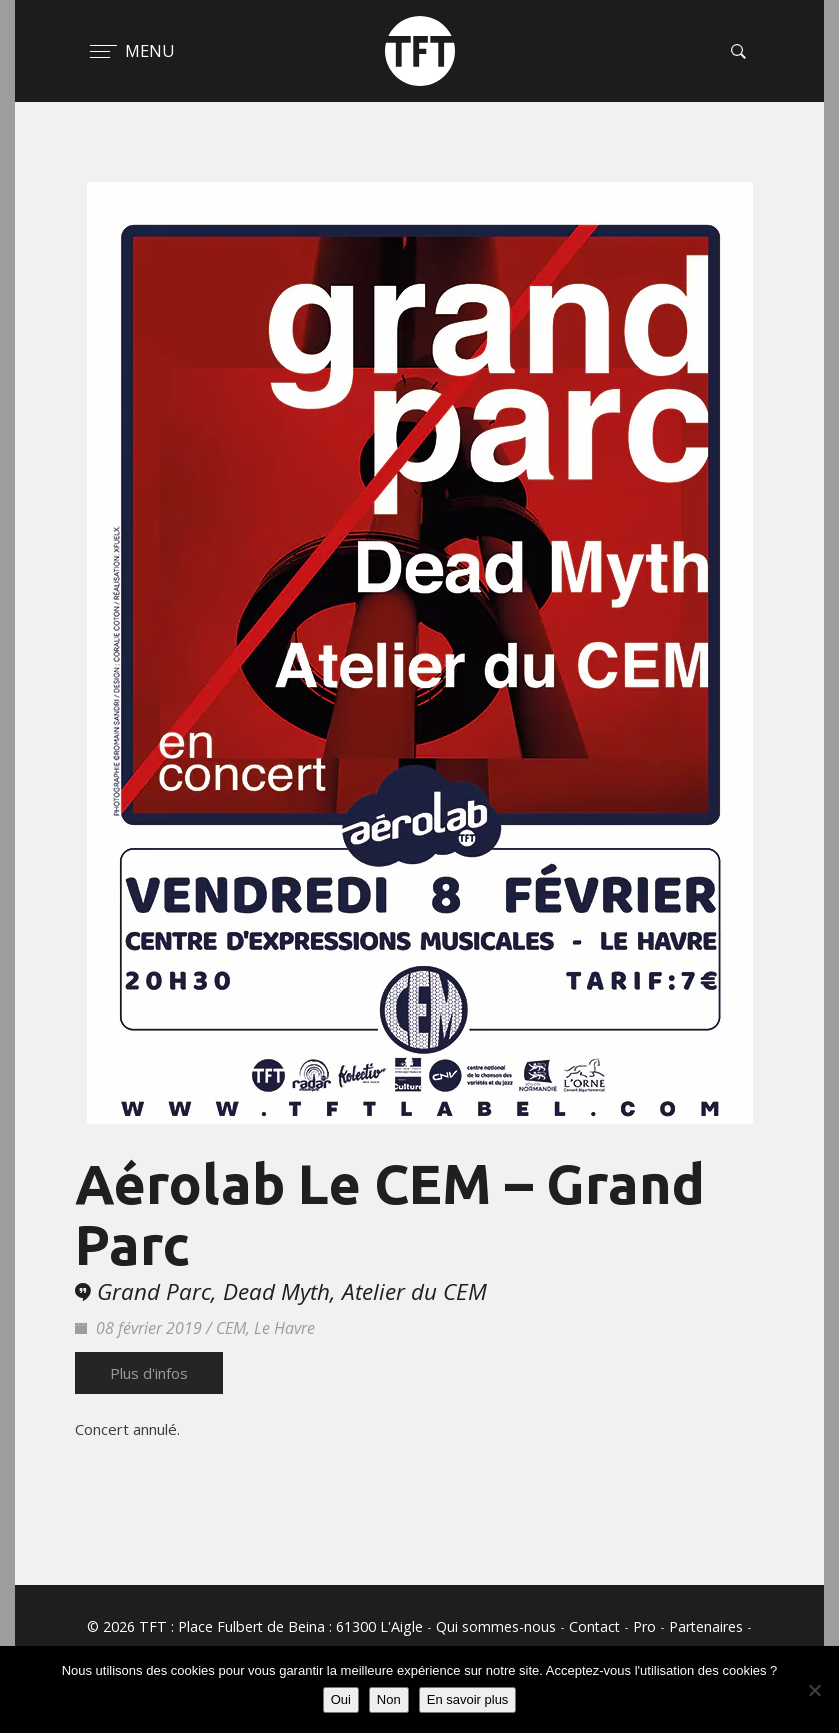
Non (389, 1699)
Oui (341, 1699)
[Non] (814, 1690)
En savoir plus (468, 1699)
